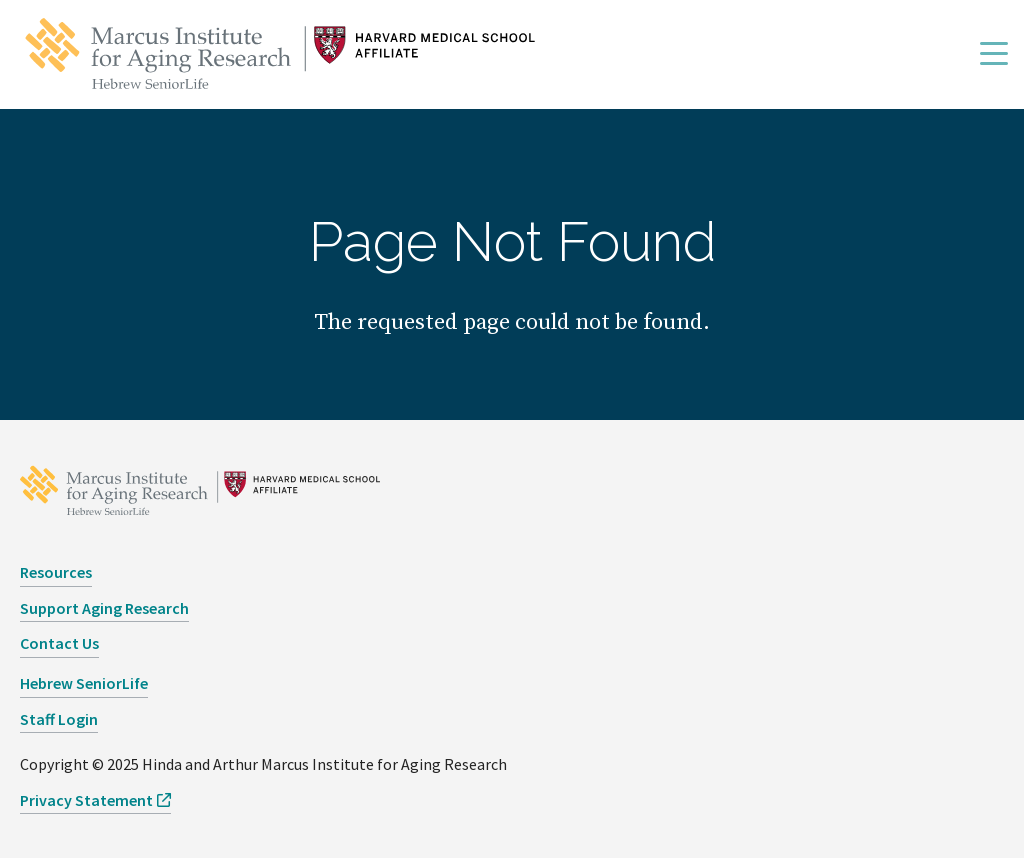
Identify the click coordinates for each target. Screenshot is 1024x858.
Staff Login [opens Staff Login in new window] (59, 719)
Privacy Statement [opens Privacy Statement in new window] (86, 800)
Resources (56, 572)
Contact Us (59, 643)
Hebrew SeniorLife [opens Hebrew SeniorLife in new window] (84, 683)
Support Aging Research (104, 608)
